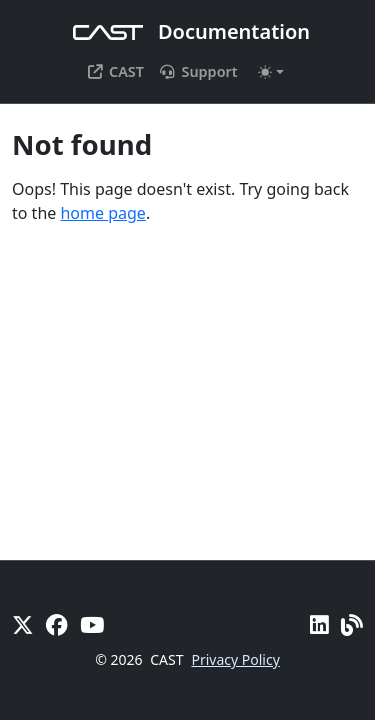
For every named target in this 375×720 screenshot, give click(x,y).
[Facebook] (57, 624)
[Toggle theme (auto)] (271, 72)
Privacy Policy (235, 659)
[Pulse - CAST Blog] (352, 624)
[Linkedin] (319, 624)
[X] (23, 624)
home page (102, 213)
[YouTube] (92, 624)
